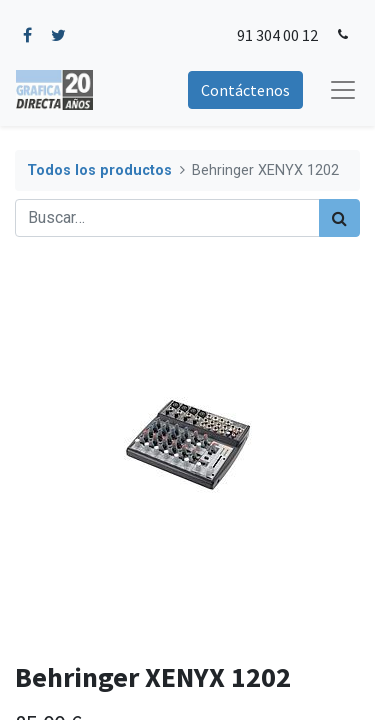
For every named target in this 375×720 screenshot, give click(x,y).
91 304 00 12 (277, 35)
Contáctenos (245, 90)
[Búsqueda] (339, 218)
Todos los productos (99, 170)
